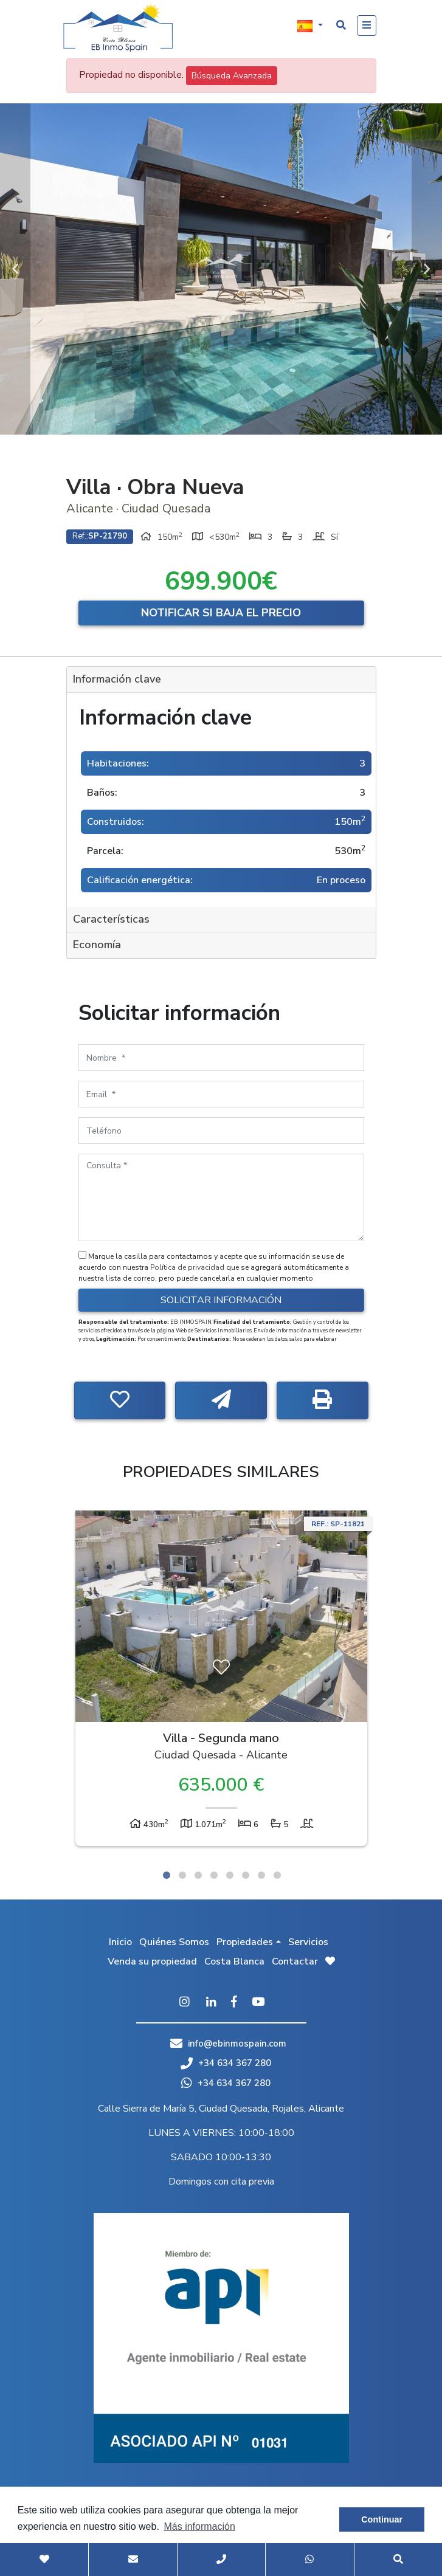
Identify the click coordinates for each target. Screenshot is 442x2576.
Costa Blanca (234, 1961)
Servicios (308, 1942)
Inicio (120, 1942)
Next (427, 269)
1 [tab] (166, 1875)
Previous (15, 269)
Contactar (295, 1961)
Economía (97, 944)
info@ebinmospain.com (237, 2043)
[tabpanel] (221, 1681)
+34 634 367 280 (226, 2063)
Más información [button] (199, 2526)
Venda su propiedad (152, 1961)
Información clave (117, 679)
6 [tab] (245, 1875)
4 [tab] (214, 1875)
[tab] (221, 680)
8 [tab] (277, 1875)
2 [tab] (182, 1875)
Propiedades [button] (244, 1942)
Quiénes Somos (174, 1942)
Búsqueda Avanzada (232, 75)
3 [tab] (198, 1875)
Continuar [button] (381, 2519)
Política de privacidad (188, 1267)
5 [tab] (229, 1875)
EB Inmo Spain (118, 27)
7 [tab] (261, 1875)
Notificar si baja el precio (221, 612)
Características (111, 919)
